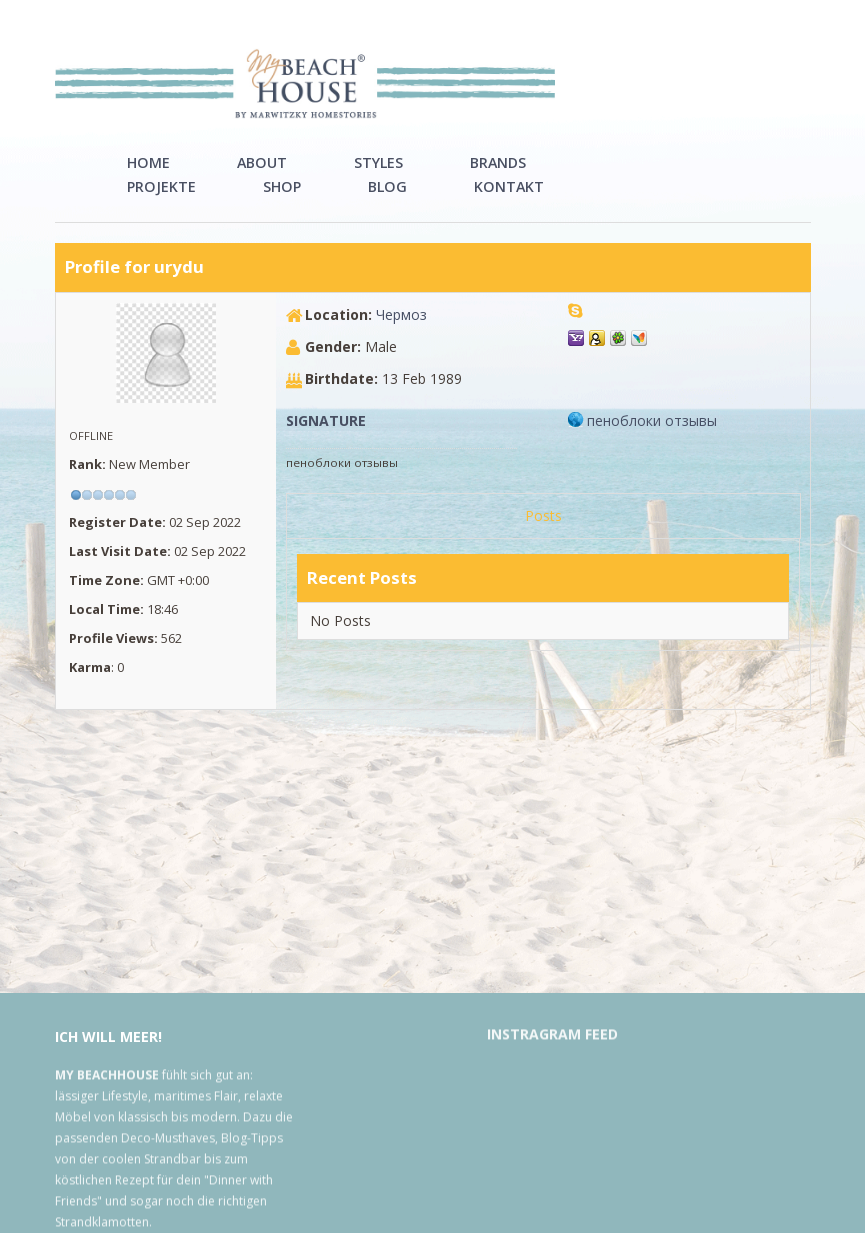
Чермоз (401, 338)
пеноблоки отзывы (652, 444)
